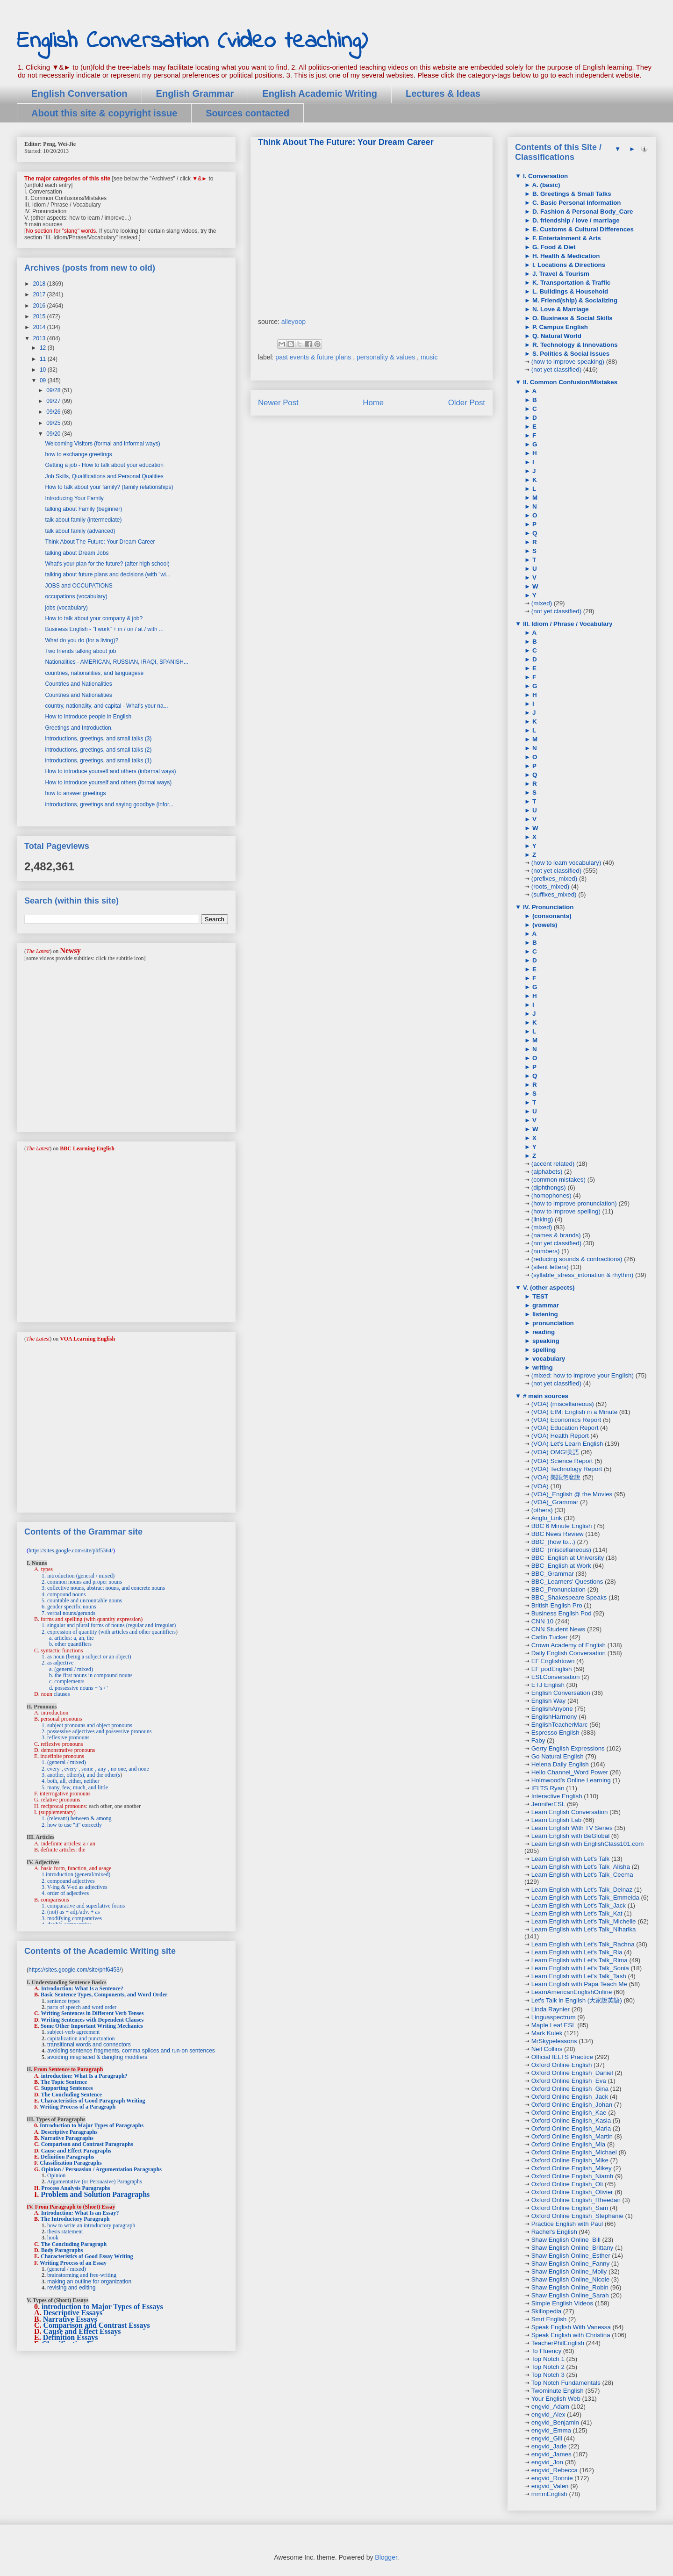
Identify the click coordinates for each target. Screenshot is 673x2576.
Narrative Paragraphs (67, 2138)
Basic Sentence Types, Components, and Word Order (104, 1994)
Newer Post (278, 402)
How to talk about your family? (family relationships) (109, 487)
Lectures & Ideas (443, 93)
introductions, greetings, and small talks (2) (98, 749)
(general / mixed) (66, 2269)
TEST (539, 1296)
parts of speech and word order (81, 2007)
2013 (40, 338)
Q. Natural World (555, 335)
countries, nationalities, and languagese (94, 673)
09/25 (54, 423)
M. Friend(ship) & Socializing (573, 300)
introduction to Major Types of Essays (102, 2307)
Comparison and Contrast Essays (96, 2325)
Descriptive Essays (73, 2313)
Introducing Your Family (74, 498)
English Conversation (79, 93)
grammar (544, 1305)
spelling (543, 1349)
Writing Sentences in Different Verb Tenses (92, 2013)
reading (542, 1331)
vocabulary (547, 1358)
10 (44, 369)
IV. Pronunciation (547, 907)
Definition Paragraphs (67, 2156)
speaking (544, 1340)
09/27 (54, 401)
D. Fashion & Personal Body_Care (581, 211)
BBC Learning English (87, 1148)
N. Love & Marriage (559, 309)
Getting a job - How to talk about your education (104, 465)
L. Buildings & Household (569, 291)
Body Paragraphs (62, 2250)
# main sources (544, 1395)
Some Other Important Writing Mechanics (92, 2026)
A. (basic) (545, 184)
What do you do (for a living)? (81, 640)
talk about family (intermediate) (83, 520)
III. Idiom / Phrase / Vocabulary (566, 623)
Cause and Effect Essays (82, 2331)
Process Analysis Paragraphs (75, 2188)
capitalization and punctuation (81, 2038)
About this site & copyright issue (104, 113)
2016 (40, 305)
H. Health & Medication (565, 255)
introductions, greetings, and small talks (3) (98, 738)
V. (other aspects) (547, 1287)
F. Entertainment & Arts (565, 238)
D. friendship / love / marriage (574, 220)
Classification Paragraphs (70, 2163)
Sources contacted (247, 113)
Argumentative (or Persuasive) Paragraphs (94, 2181)
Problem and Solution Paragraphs (95, 2194)
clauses (62, 1694)
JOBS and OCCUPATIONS (78, 585)
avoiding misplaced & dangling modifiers (97, 2057)
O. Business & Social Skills (571, 318)
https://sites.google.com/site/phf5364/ (71, 1550)
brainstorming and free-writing (81, 2275)
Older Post (466, 402)
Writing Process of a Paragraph (77, 2106)
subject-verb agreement (73, 2032)
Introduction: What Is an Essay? (80, 2213)
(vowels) (543, 924)
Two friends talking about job (80, 651)
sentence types (63, 2001)
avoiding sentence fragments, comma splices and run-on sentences (131, 2050)
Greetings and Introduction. (79, 728)
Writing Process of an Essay (73, 2263)
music (429, 357)
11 (44, 359)
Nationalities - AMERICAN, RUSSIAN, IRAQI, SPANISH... (116, 662)
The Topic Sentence (64, 2082)
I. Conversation (544, 175)
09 (44, 380)
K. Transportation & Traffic (570, 282)
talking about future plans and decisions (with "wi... (107, 574)
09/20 (54, 434)
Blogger (386, 2557)
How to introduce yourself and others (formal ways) (108, 782)
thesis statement (65, 2231)
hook (52, 2237)
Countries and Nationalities (78, 684)
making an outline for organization (89, 2281)
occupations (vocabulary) (76, 596)
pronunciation (552, 1323)
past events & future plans (314, 357)
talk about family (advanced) (80, 531)
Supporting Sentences (67, 2088)
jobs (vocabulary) (66, 607)
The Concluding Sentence (71, 2094)
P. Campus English (559, 326)
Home (373, 402)
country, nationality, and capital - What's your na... (106, 706)
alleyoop (293, 321)
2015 (40, 316)
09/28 (54, 390)
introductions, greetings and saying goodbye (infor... (109, 804)
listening (544, 1314)
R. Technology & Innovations (573, 344)
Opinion (56, 2175)
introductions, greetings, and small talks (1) (98, 760)
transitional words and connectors (89, 2044)
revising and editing (71, 2287)
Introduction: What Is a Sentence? (82, 1988)
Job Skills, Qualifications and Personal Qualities (104, 476)
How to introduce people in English (88, 716)
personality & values (387, 357)
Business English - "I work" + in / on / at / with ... (104, 629)
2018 (40, 283)
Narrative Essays (70, 2319)
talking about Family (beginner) (83, 509)
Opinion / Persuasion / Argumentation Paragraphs (101, 2169)
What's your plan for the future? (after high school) (107, 563)
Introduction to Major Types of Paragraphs (91, 2125)
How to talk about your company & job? (94, 618)
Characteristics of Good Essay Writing (87, 2256)
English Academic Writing (319, 93)
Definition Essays (70, 2337)
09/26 (54, 412)
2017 (40, 294)
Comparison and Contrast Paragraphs (87, 2144)
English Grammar (195, 93)
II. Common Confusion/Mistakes (569, 382)
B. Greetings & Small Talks (570, 193)
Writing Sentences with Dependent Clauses (92, 2019)
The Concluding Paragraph (74, 2244)
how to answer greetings (75, 793)
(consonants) (550, 915)
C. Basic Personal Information (575, 202)
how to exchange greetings (78, 454)
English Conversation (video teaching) (192, 41)
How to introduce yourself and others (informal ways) (110, 771)
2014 (40, 327)
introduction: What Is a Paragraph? (84, 2076)
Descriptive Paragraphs (69, 2132)
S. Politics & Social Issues (569, 353)
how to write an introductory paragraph (91, 2225)
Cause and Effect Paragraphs (76, 2150)
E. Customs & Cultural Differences (582, 229)
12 (44, 347)
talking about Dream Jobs (76, 553)
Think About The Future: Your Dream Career (100, 541)
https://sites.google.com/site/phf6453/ (75, 1969)
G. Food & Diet (552, 247)
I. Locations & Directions (567, 264)
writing (541, 1367)
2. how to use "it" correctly (72, 1825)
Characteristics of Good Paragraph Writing (93, 2100)
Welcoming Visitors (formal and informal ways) (102, 443)
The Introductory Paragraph (75, 2219)
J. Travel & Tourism (559, 273)
